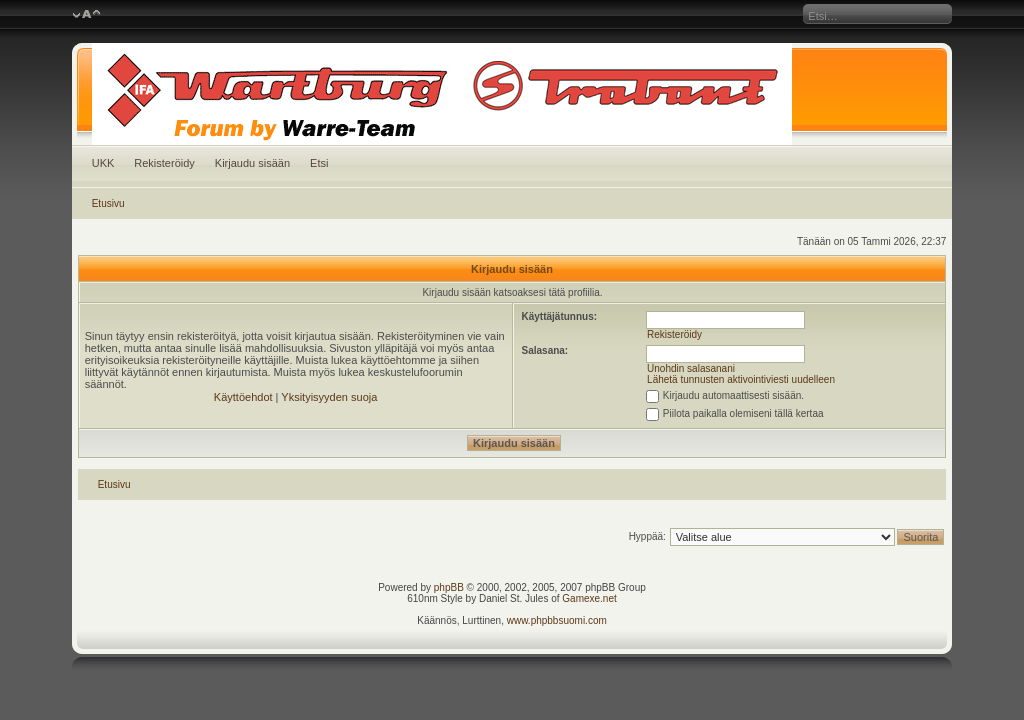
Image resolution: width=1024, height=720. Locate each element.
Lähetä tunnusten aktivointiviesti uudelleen (741, 379)
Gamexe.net (589, 598)
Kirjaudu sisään (252, 163)
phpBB (449, 587)
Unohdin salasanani (691, 368)
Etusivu (108, 203)
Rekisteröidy (164, 163)
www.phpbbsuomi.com (557, 620)
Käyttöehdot (243, 397)
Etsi (319, 163)
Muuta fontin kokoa (86, 15)
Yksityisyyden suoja (329, 397)
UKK (103, 163)
